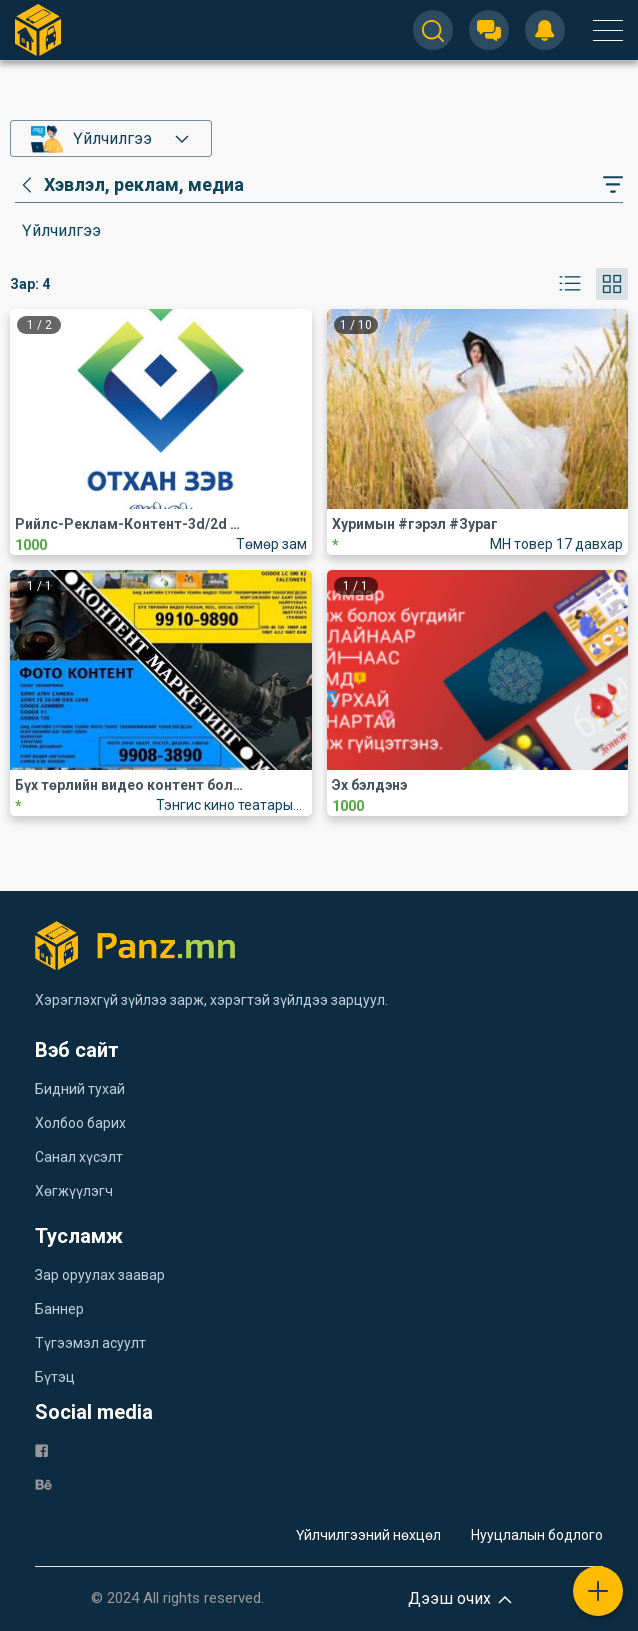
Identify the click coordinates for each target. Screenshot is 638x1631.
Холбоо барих (80, 1123)
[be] (43, 1483)
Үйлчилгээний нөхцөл (368, 1535)
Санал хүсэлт (79, 1157)
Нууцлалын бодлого (537, 1535)
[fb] (41, 1449)
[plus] (598, 1591)
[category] (129, 185)
